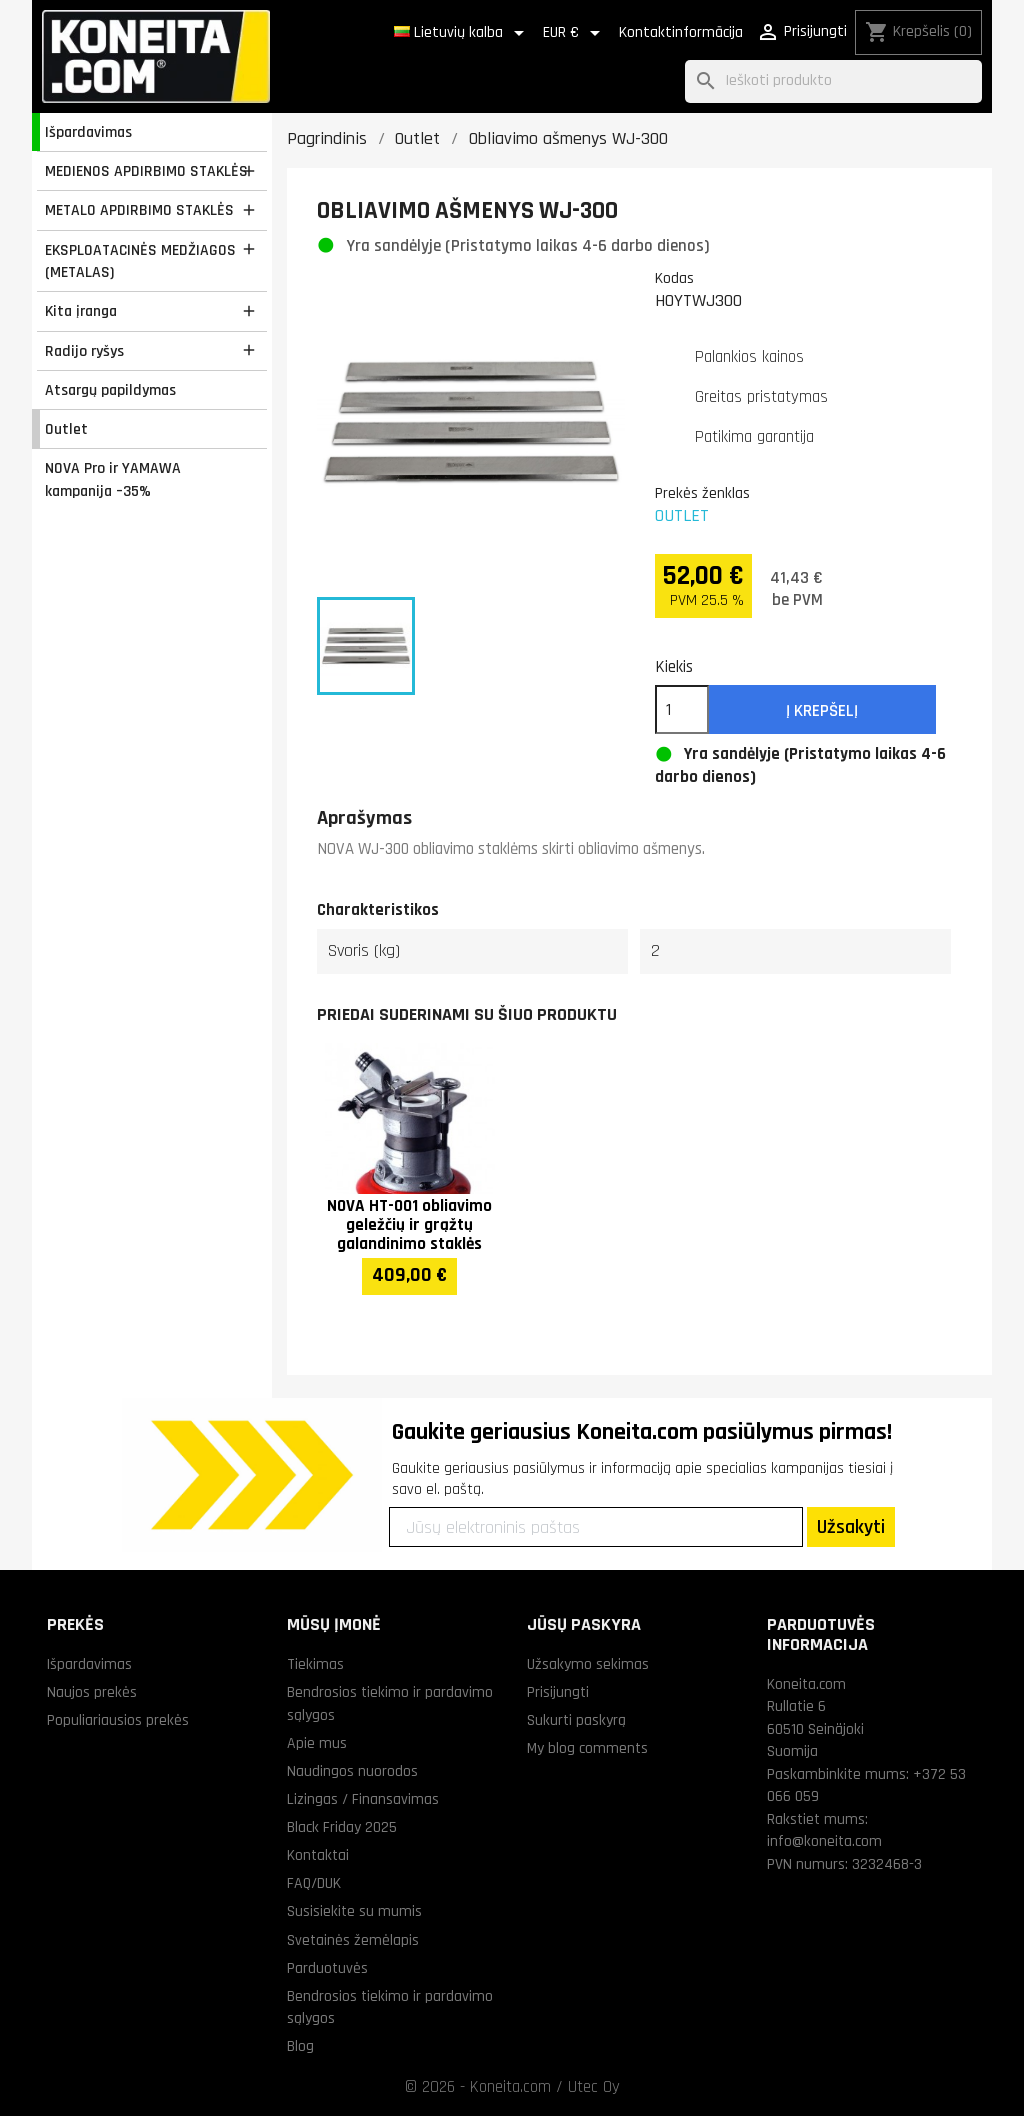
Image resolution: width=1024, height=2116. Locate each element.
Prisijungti (558, 1692)
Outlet (66, 429)
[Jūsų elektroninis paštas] (596, 1527)
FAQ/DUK (314, 1883)
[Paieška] (833, 81)
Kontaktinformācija (681, 32)
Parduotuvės (327, 1968)
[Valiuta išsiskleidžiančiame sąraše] (575, 33)
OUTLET (682, 515)
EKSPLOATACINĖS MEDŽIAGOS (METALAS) (140, 261)
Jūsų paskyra (584, 1624)
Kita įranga (81, 311)
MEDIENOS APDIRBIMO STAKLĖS (146, 171)
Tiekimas (315, 1664)
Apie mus (317, 1743)
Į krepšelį (822, 711)
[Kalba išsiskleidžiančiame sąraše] (462, 33)
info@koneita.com (824, 1841)
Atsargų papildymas (110, 390)
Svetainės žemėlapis (353, 1940)
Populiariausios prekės (118, 1720)
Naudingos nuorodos (352, 1771)
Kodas (674, 278)
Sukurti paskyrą (576, 1720)
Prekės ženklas (702, 493)
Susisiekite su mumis (354, 1911)
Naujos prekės (92, 1692)
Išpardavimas (88, 132)
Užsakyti (851, 1527)
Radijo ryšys (84, 351)
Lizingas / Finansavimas (363, 1799)
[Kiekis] (682, 710)
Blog (300, 2046)
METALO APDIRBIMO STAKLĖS (139, 210)
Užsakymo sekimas (588, 1664)
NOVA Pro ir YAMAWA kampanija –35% (113, 479)
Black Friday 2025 (342, 1827)
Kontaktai (318, 1855)
